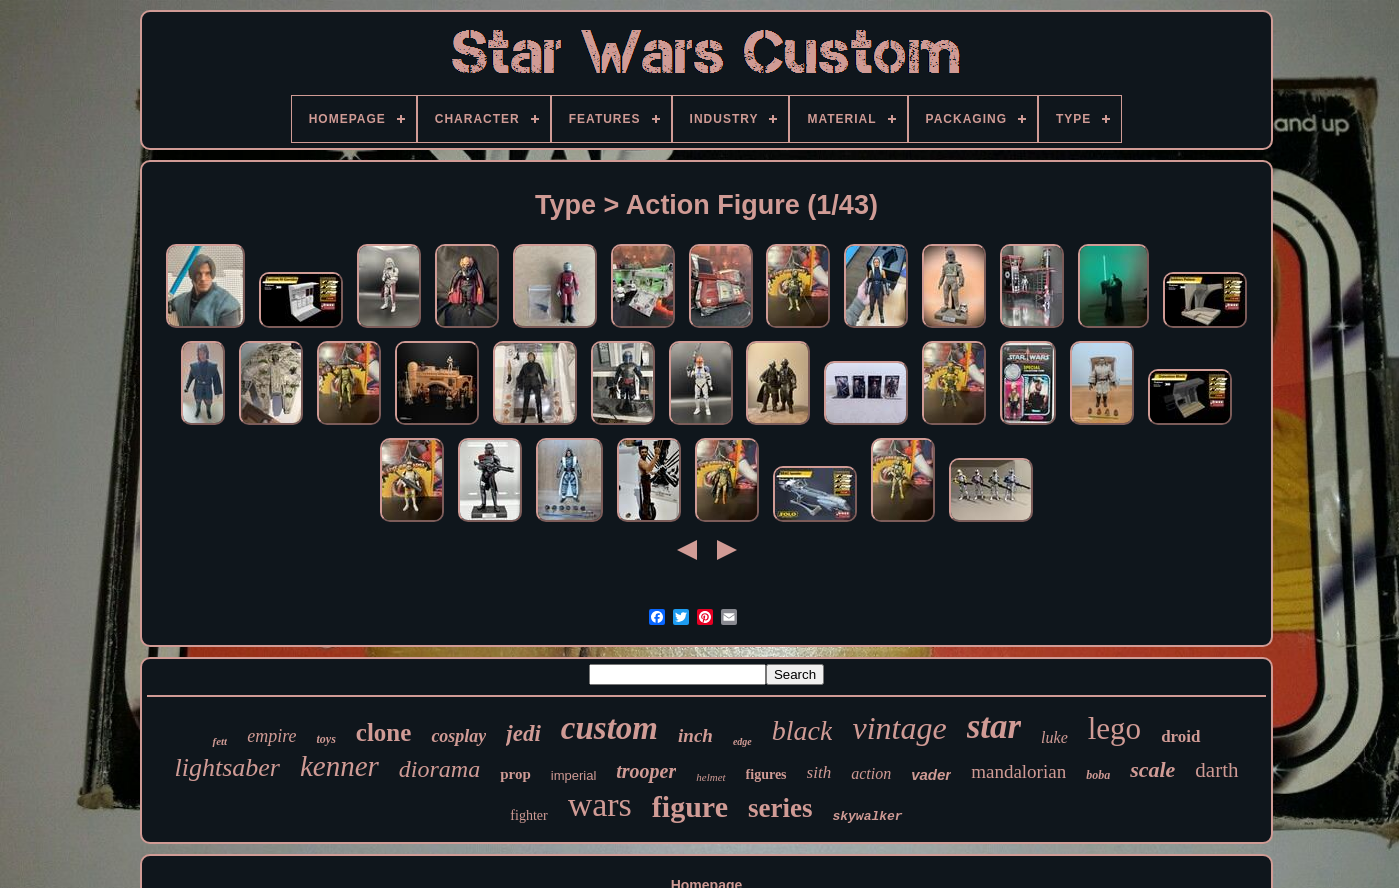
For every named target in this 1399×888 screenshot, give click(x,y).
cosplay (458, 736)
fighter (528, 815)
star (994, 726)
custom (609, 728)
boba (1098, 775)
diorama (439, 769)
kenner (339, 766)
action (871, 773)
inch (695, 735)
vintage (899, 728)
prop (515, 774)
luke (1054, 737)
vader (931, 774)
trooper (646, 771)
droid (1180, 736)
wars (600, 804)
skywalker (867, 816)
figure (690, 806)
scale (1152, 769)
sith (819, 772)
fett (219, 741)
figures (766, 774)
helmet (710, 777)
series (780, 808)
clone (384, 732)
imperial (574, 775)
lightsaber (226, 767)
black (802, 730)
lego (1114, 728)
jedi (523, 733)
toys (325, 739)
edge (742, 741)
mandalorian (1018, 771)
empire (271, 736)
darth (1216, 770)
